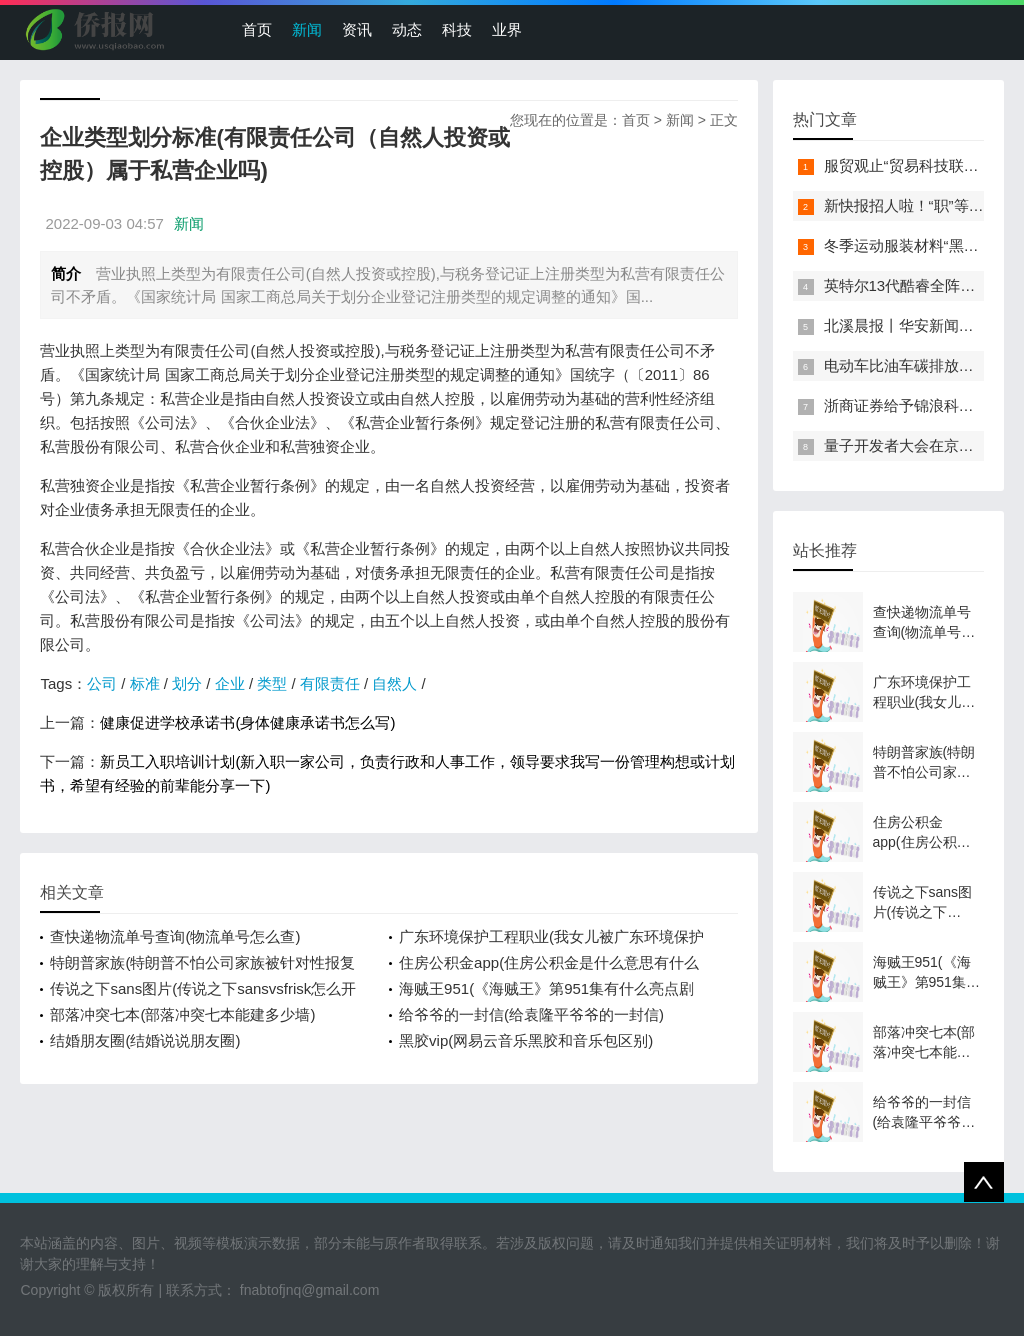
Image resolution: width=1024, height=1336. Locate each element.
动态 (407, 29)
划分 (187, 683)
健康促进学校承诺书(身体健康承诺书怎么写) (247, 722)
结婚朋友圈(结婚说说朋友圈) (145, 1040)
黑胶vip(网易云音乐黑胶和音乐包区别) (526, 1040)
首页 (257, 29)
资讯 (357, 29)
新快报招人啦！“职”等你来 (911, 205)
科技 (457, 29)
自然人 (394, 683)
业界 (507, 29)
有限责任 (330, 683)
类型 (272, 683)
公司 (102, 683)
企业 (230, 683)
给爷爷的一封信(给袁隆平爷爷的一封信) (531, 1014)
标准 (145, 683)
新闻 (307, 29)
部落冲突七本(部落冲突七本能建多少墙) (182, 1014)
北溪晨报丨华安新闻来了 (906, 325)
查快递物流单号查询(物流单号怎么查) (175, 936)
